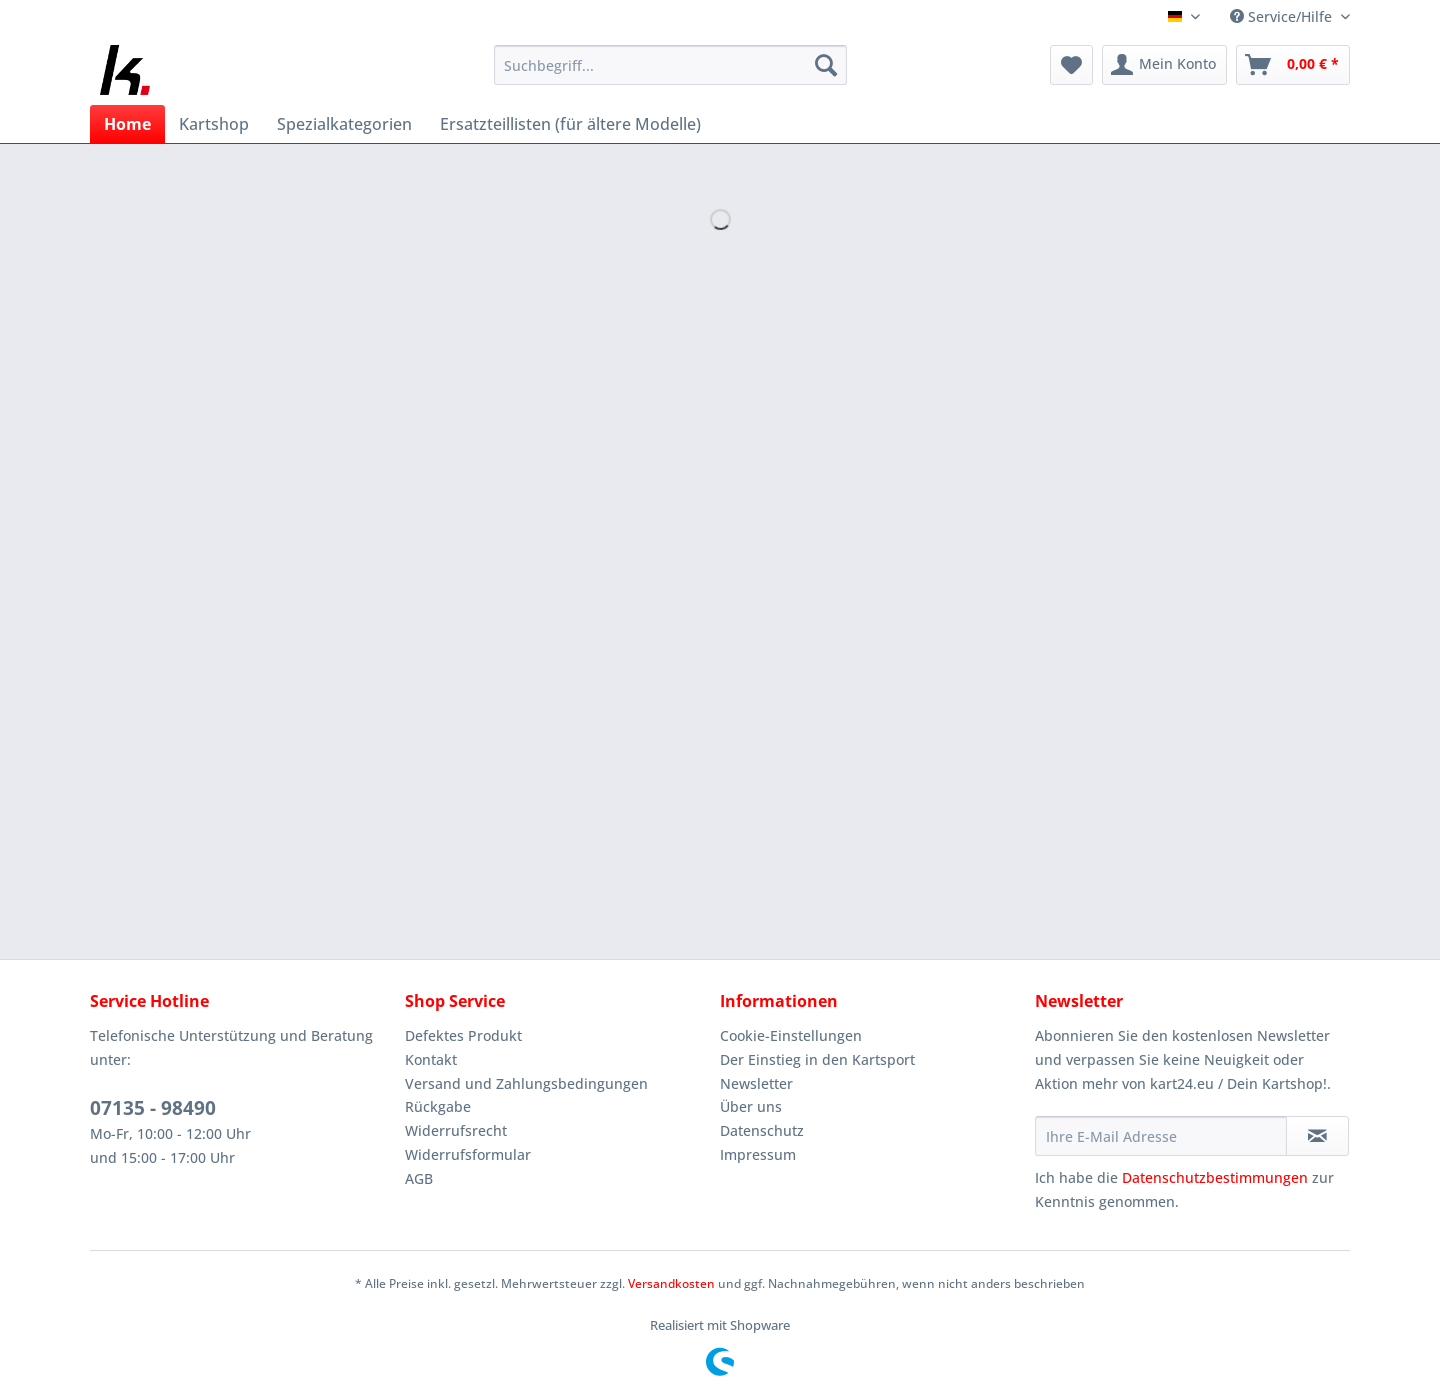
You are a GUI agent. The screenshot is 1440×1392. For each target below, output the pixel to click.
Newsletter (756, 1083)
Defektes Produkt (463, 1035)
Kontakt (431, 1059)
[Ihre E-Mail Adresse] (1161, 1136)
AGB (419, 1178)
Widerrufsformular (468, 1154)
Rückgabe (438, 1106)
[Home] (127, 124)
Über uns (751, 1106)
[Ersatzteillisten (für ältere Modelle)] (570, 124)
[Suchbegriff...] (670, 65)
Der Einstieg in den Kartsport (817, 1059)
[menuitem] (670, 74)
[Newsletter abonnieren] (1317, 1136)
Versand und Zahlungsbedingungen (526, 1083)
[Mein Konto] (1164, 65)
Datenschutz (762, 1130)
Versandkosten (671, 1283)
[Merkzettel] (1071, 65)
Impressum (758, 1154)
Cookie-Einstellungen (791, 1035)
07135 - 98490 (153, 1108)
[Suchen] (826, 65)
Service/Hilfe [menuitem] (1283, 16)
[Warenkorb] (1293, 65)
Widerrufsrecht (456, 1130)
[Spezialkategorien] (344, 124)
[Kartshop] (214, 124)
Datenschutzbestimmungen (1215, 1177)
